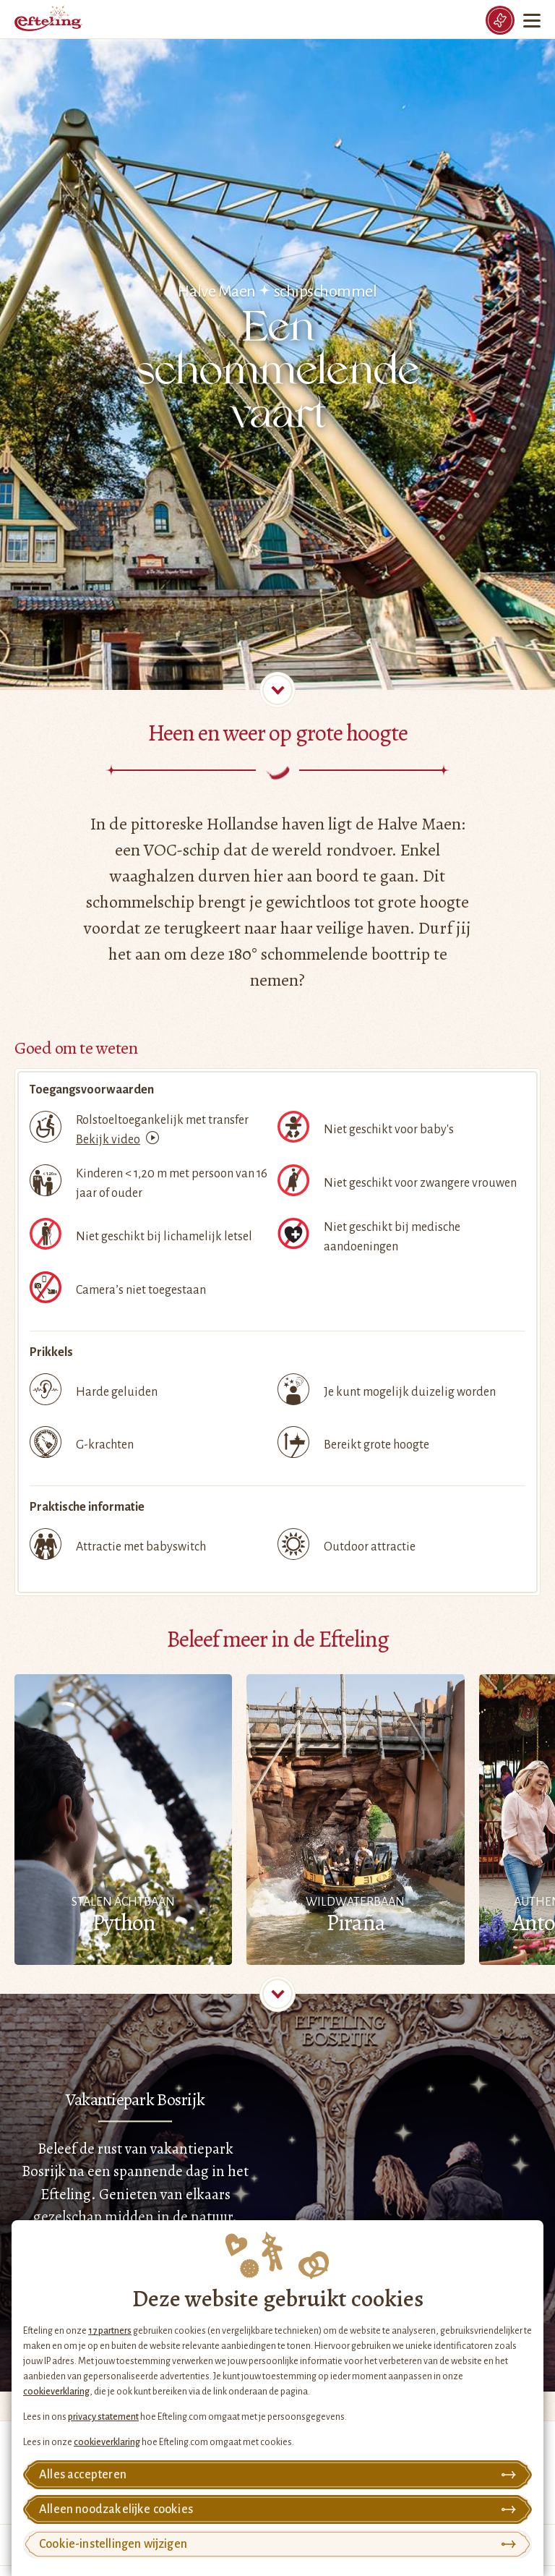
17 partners (110, 2331)
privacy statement (103, 2417)
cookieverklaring (56, 2392)
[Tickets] (500, 20)
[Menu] (533, 20)
